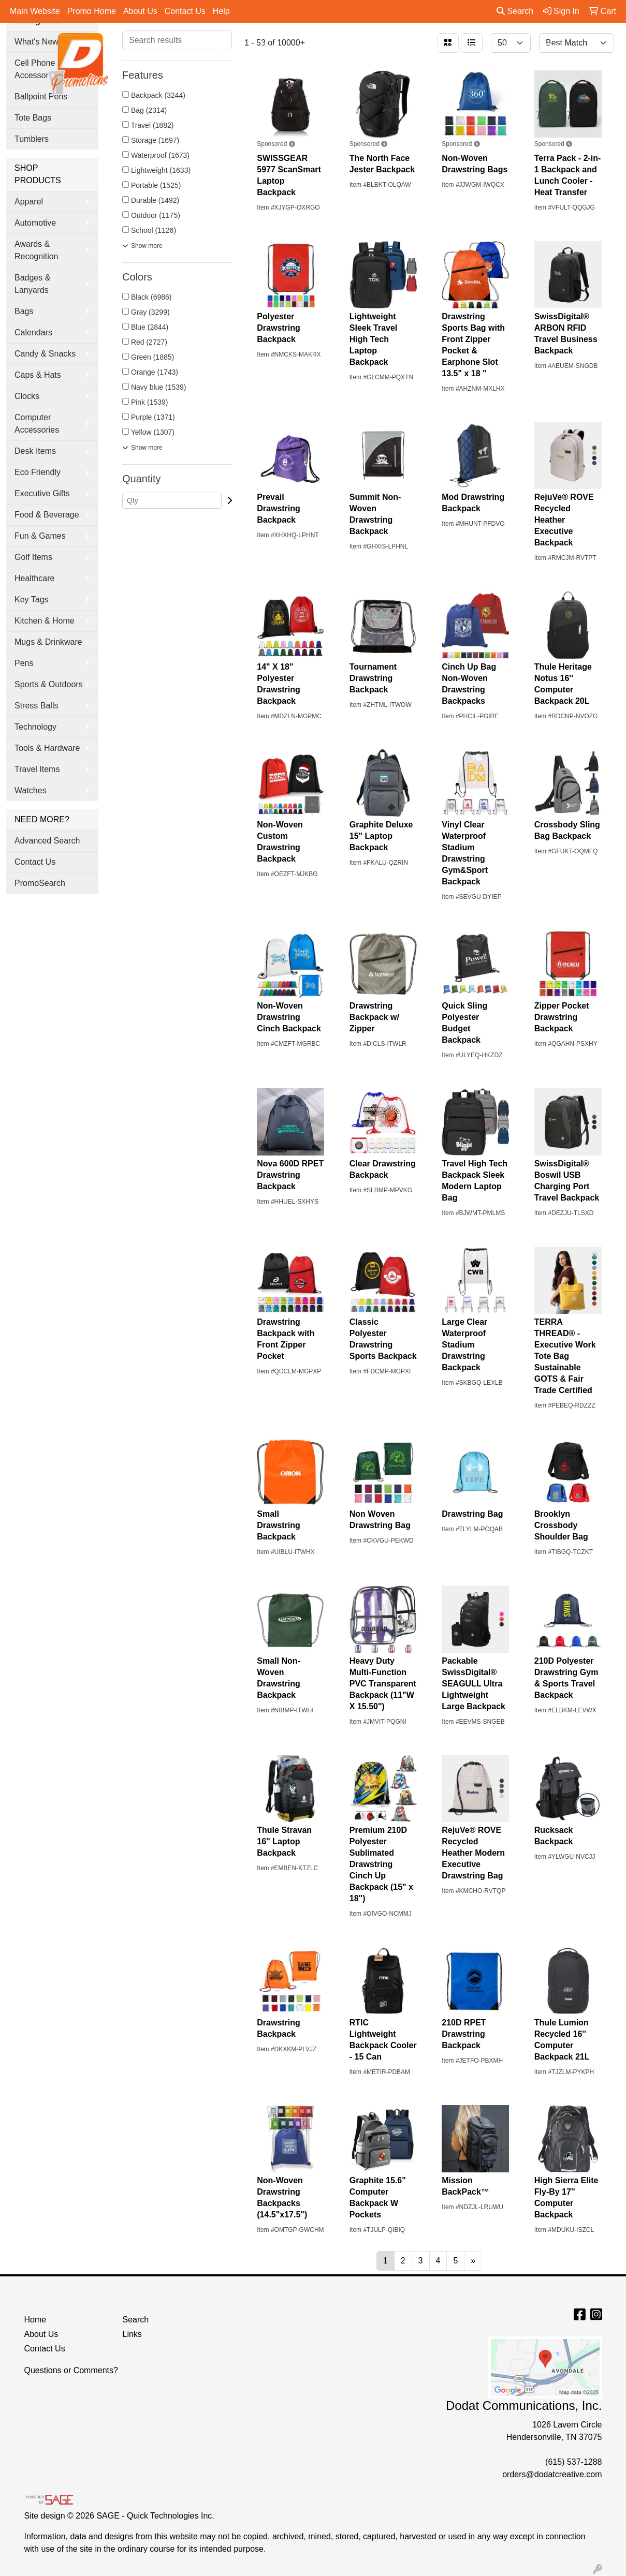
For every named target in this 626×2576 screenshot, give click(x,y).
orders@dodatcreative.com (552, 2474)
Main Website (35, 11)
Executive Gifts (42, 493)
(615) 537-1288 (573, 2461)
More (558, 47)
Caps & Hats (37, 375)
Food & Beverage (46, 514)
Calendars (33, 332)
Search (515, 11)
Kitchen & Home (44, 620)
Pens (517, 47)
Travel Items (37, 769)
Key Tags (31, 599)
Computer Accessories (36, 423)
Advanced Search (47, 840)
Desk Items (35, 451)
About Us (140, 11)
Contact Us (185, 11)
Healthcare (34, 578)
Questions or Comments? (71, 2370)
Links (132, 2334)
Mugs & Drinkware (48, 642)
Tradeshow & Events (447, 47)
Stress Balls (36, 705)
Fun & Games (40, 535)
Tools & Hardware (47, 748)
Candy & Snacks (45, 353)
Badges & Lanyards (32, 283)
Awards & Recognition (36, 250)
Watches (30, 790)
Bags (274, 47)
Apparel (229, 47)
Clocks (26, 396)
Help (221, 11)
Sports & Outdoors (48, 684)
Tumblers (31, 139)
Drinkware (325, 47)
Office (376, 47)
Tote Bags (32, 117)
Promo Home (91, 11)
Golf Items (33, 557)
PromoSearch (39, 883)
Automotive (35, 222)
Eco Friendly (37, 472)
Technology (35, 726)
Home (35, 2319)
